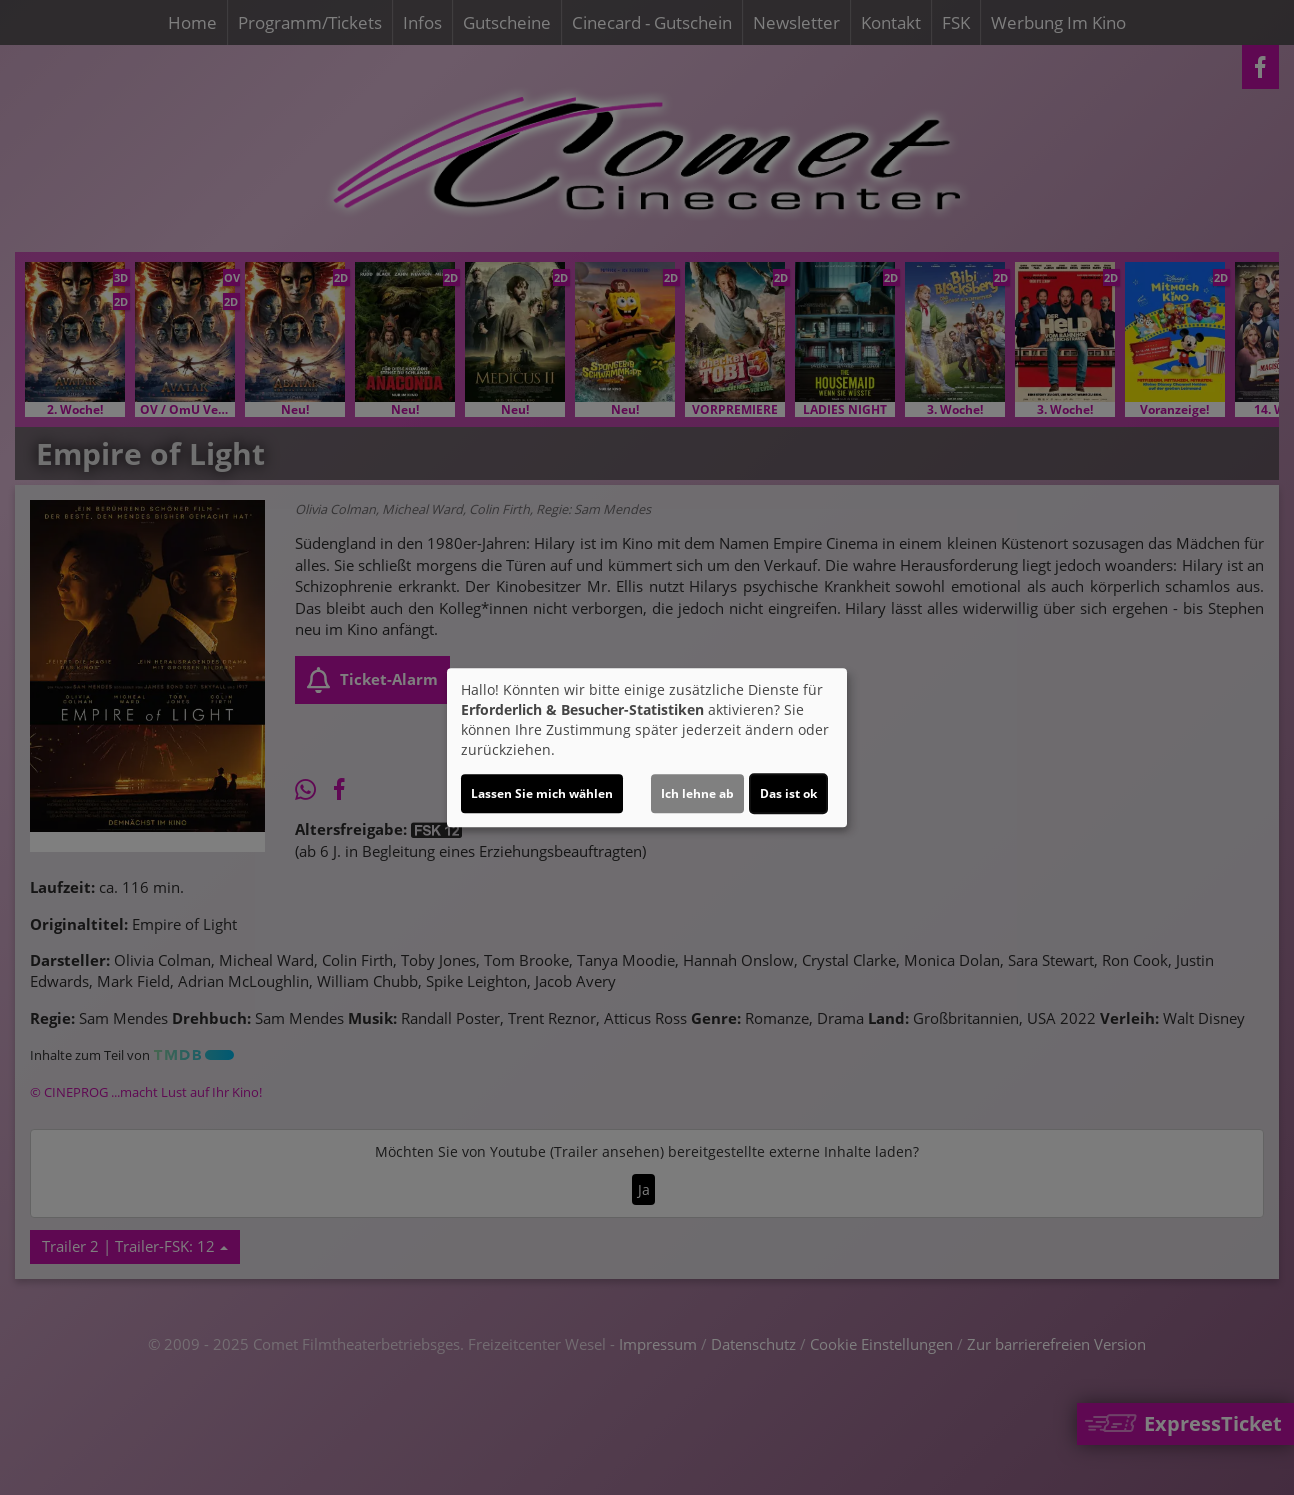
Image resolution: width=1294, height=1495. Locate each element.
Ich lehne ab (697, 793)
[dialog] (647, 748)
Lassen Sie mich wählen (542, 793)
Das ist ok (788, 793)
